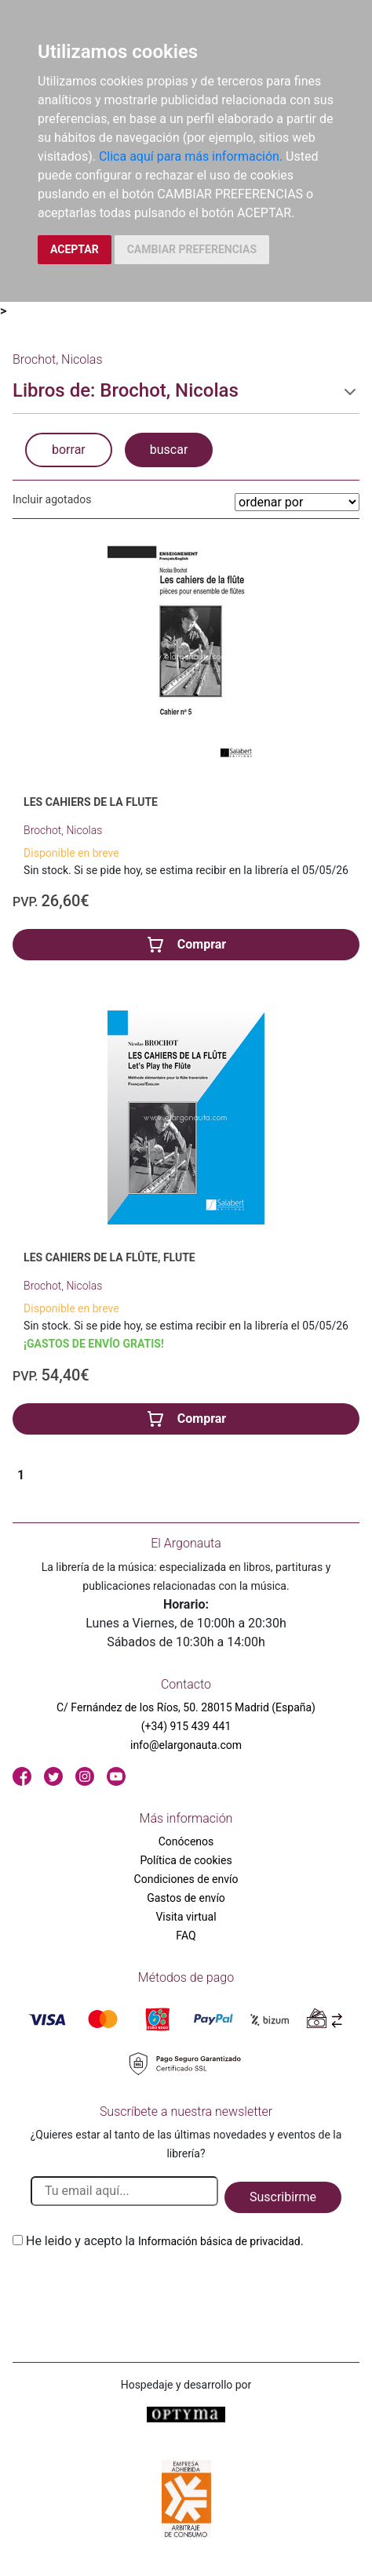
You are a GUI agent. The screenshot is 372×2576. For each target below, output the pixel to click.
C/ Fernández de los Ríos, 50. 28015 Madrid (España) (186, 1707)
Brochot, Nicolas (63, 830)
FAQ (185, 1935)
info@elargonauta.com (186, 1745)
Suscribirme (283, 2197)
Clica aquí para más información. (191, 156)
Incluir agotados (52, 499)
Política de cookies (186, 1860)
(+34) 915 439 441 (186, 1726)
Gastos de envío (186, 1898)
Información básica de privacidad (219, 2241)
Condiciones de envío (186, 1879)
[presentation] (132, 2287)
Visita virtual (185, 1916)
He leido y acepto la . (165, 2240)
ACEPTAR (74, 249)
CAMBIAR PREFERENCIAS (192, 249)
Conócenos (186, 1841)
